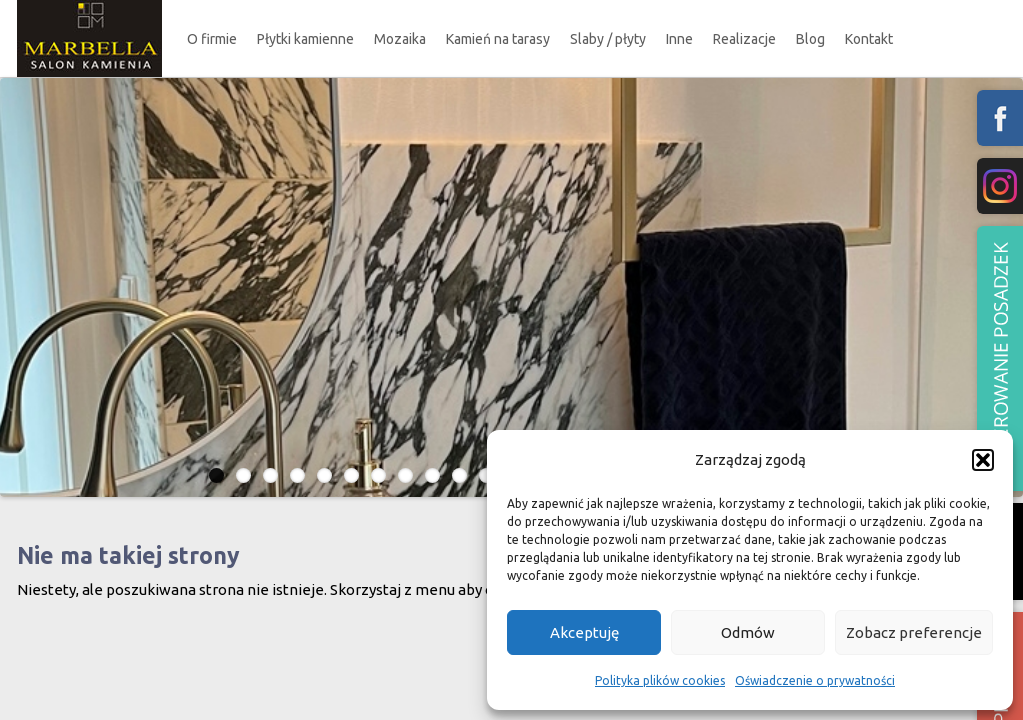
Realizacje (744, 39)
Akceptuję (584, 632)
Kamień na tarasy (498, 39)
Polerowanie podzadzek (1000, 358)
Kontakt (869, 39)
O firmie (212, 39)
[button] (983, 460)
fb (1000, 118)
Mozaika (400, 39)
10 (459, 475)
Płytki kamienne (305, 39)
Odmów (748, 632)
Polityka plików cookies (660, 680)
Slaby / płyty (608, 39)
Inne (679, 39)
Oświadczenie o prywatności (815, 680)
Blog (810, 39)
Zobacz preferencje (914, 632)
